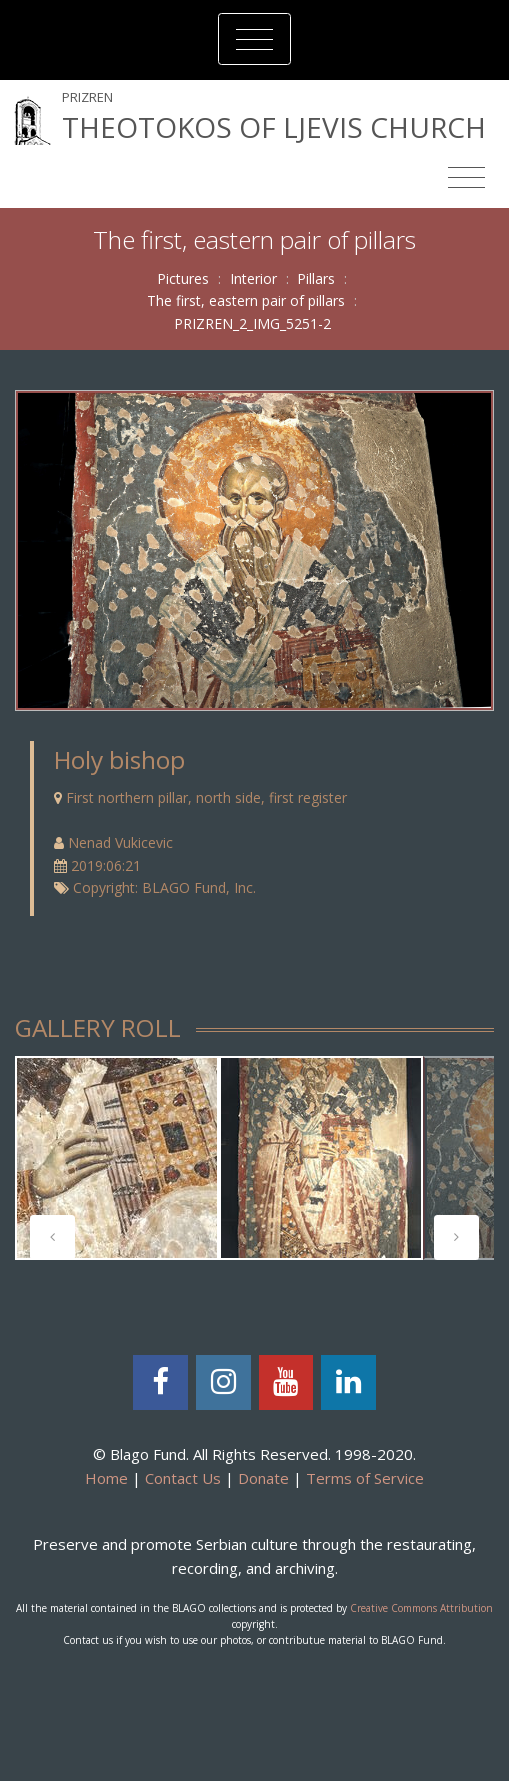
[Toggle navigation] (254, 39)
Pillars (316, 278)
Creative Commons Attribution (421, 1608)
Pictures (183, 278)
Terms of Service (365, 1478)
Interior (253, 278)
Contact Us (183, 1478)
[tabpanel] (117, 1158)
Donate (263, 1478)
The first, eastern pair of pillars (246, 300)
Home (106, 1478)
